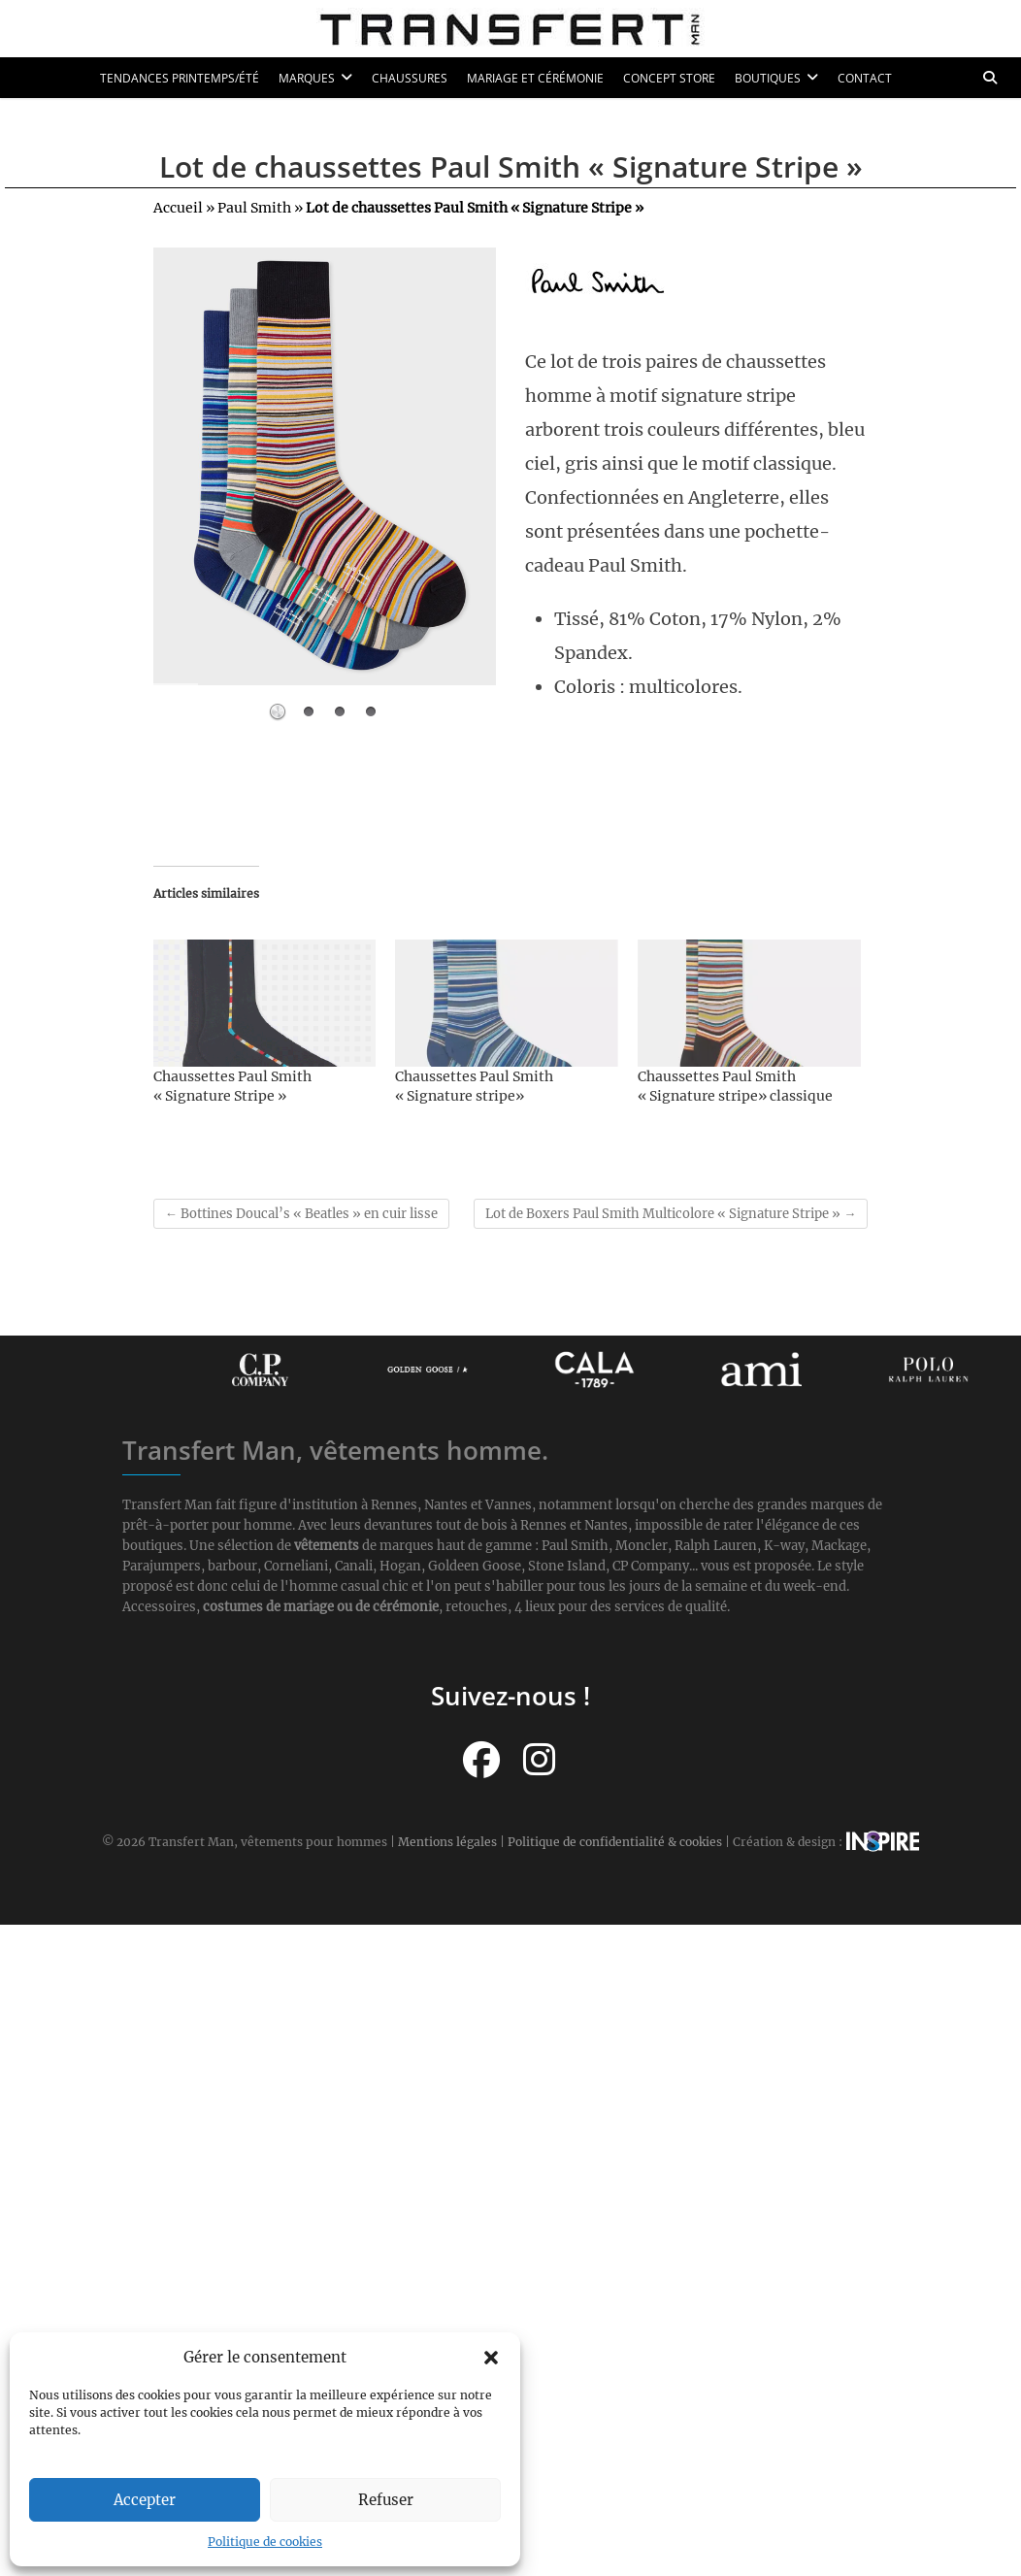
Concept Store (669, 78)
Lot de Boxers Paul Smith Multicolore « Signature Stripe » (670, 1213)
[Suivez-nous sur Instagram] (539, 1760)
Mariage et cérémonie (535, 78)
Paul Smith (254, 207)
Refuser (385, 2500)
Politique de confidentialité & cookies (615, 1841)
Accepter (145, 2500)
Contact (865, 78)
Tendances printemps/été (179, 78)
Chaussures (409, 78)
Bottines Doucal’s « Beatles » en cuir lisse (301, 1213)
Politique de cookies (265, 2541)
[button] (491, 2357)
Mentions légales (447, 1841)
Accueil (178, 207)
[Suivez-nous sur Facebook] (481, 1760)
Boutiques (768, 78)
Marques (307, 78)
